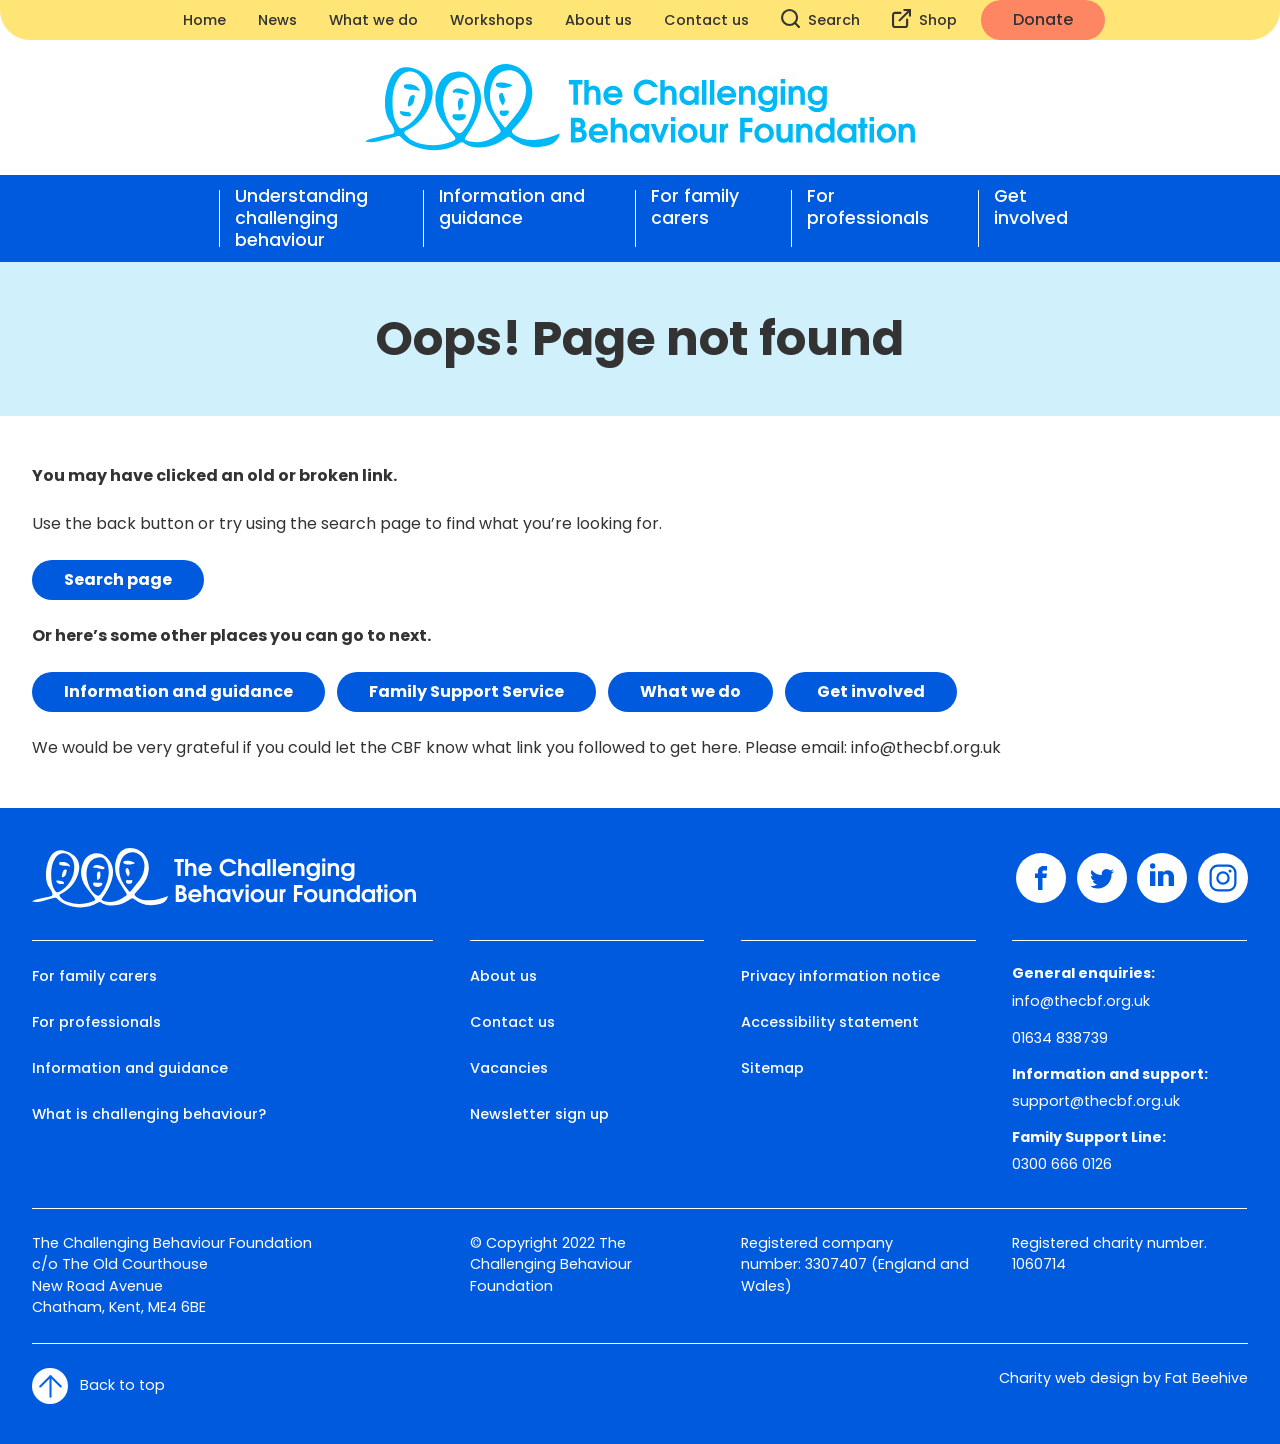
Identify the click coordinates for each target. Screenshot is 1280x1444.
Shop (924, 19)
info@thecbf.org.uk (926, 747)
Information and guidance (512, 207)
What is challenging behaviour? (149, 1114)
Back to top (98, 1386)
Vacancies (509, 1068)
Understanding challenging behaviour (301, 218)
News (277, 20)
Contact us (706, 20)
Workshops (491, 20)
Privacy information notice (840, 976)
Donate (1043, 19)
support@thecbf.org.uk (1096, 1101)
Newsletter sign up (539, 1114)
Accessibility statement (830, 1022)
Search (820, 19)
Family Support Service (466, 691)
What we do (373, 20)
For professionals (868, 207)
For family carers (695, 207)
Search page (118, 579)
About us (598, 20)
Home (204, 20)
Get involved (1031, 207)
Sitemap (772, 1068)
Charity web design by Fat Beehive (1123, 1378)
